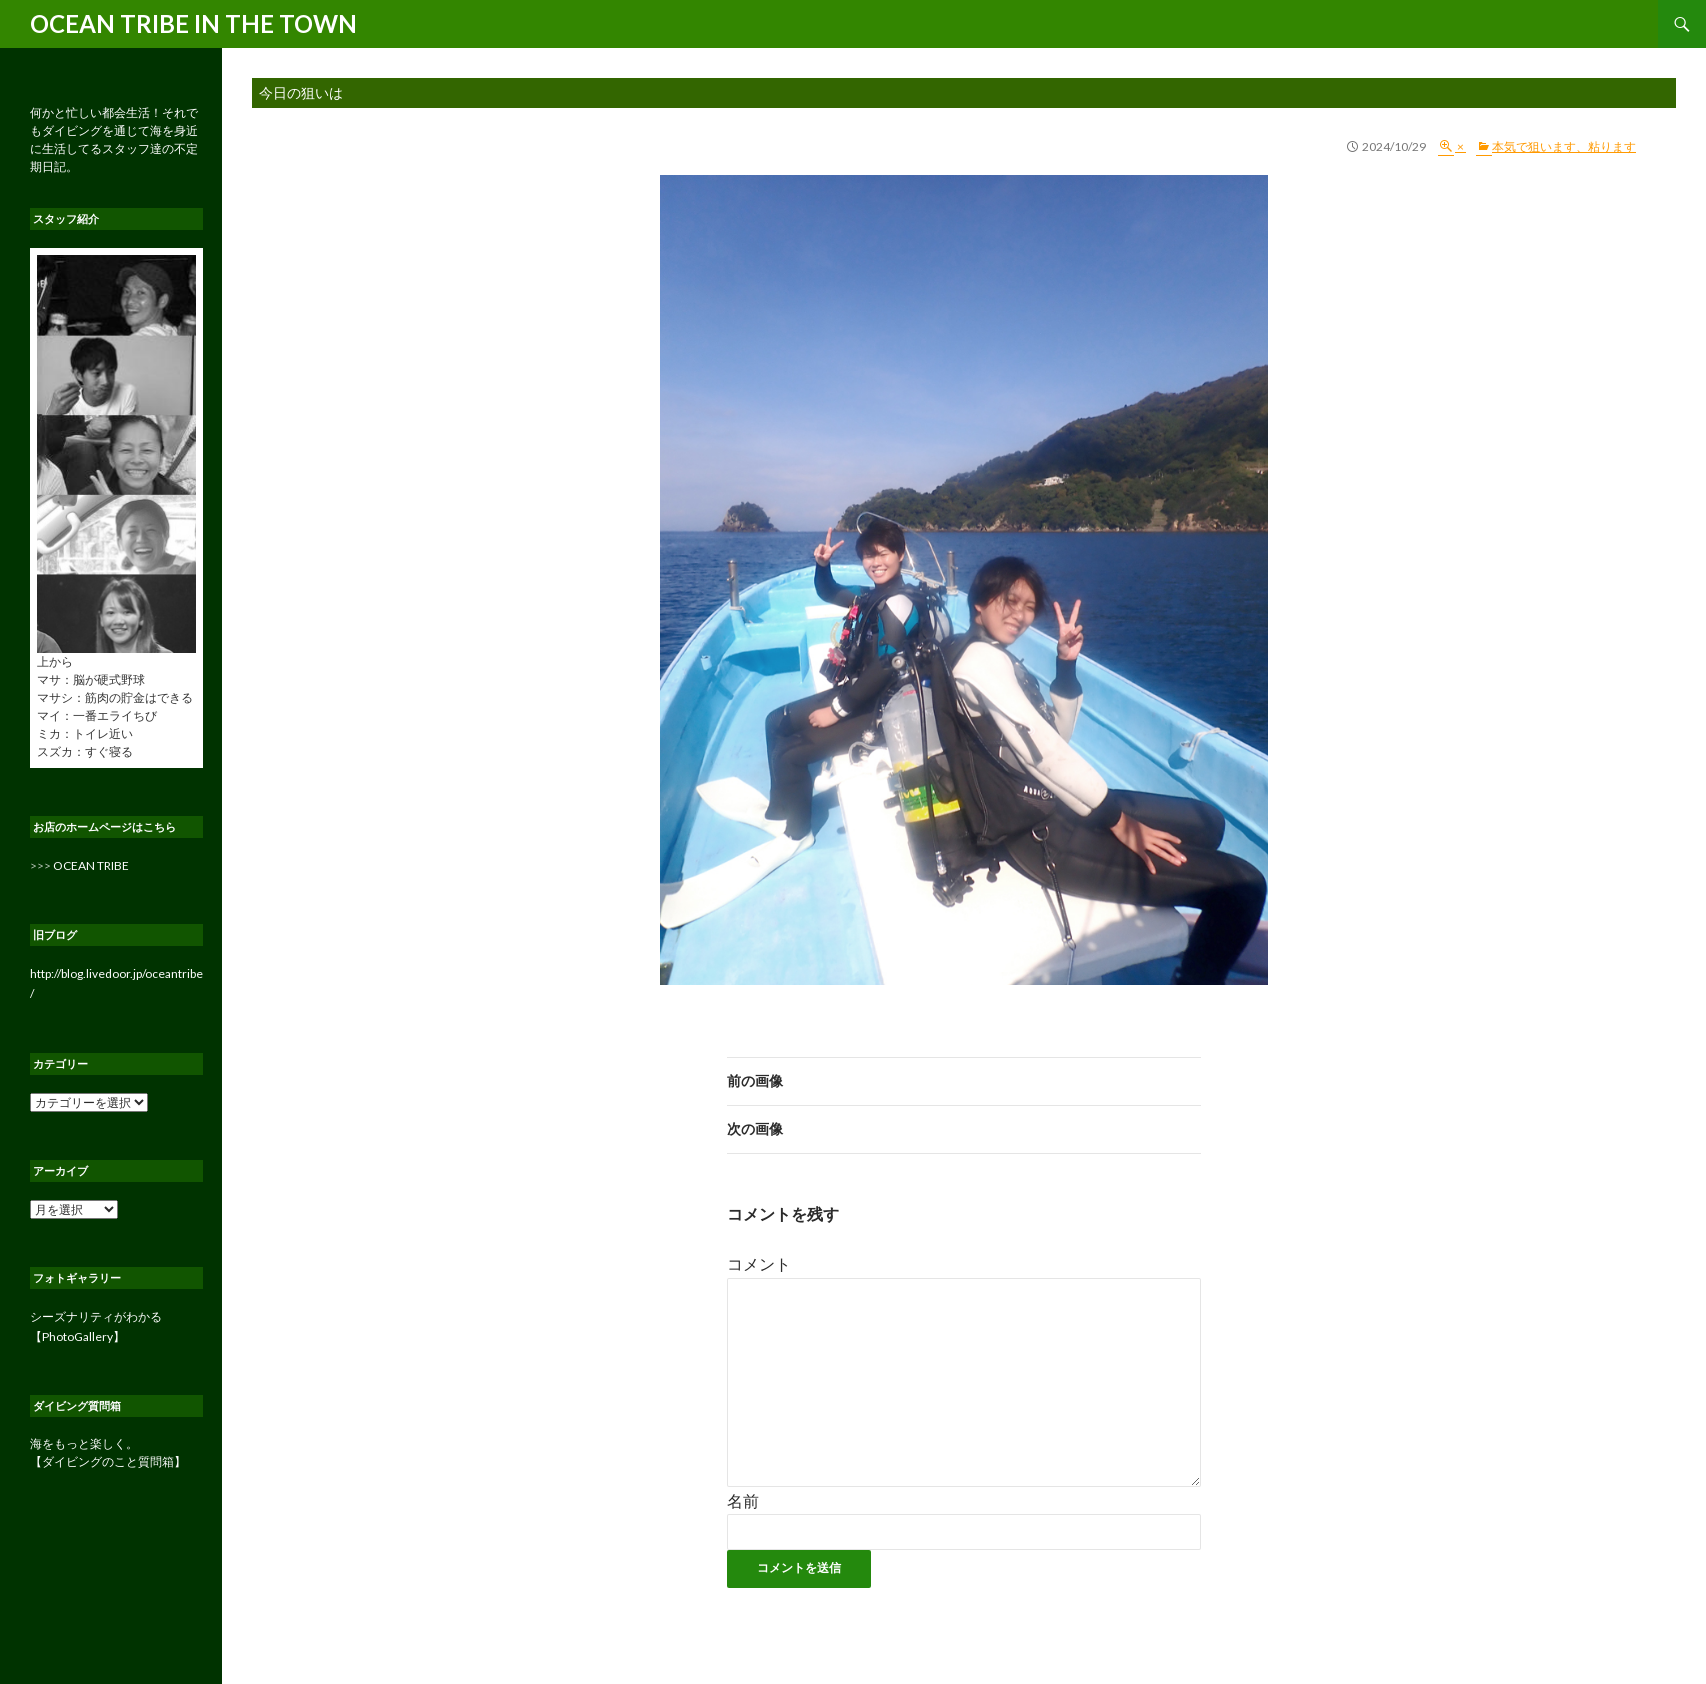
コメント (759, 1263)
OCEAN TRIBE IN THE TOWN (193, 23)
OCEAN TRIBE (91, 865)
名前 (743, 1500)
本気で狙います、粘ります (1564, 146)
